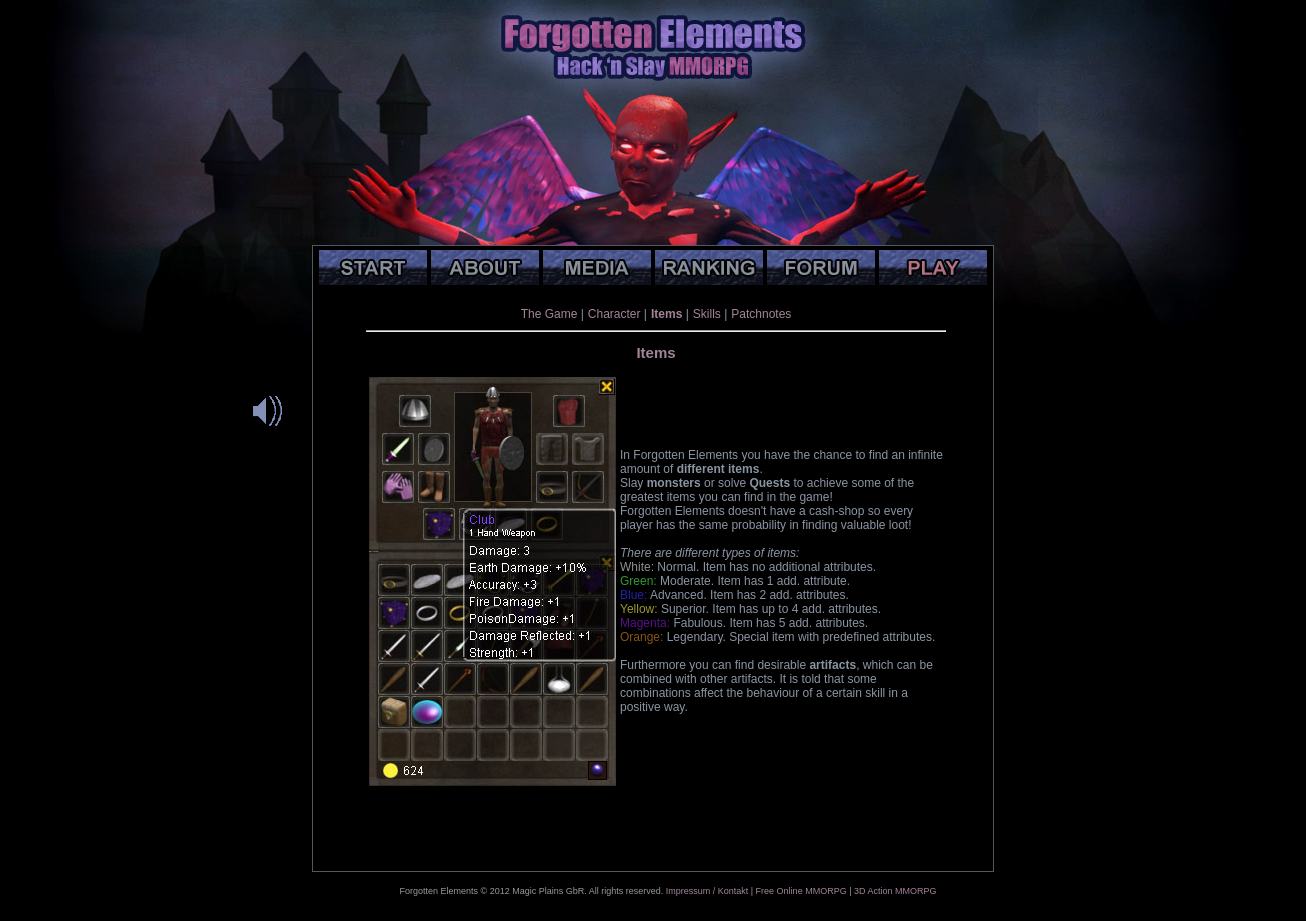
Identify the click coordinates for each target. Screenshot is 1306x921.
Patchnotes (761, 314)
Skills (707, 314)
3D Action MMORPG (895, 891)
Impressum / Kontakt (707, 891)
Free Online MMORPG (801, 891)
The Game (549, 314)
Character (614, 314)
